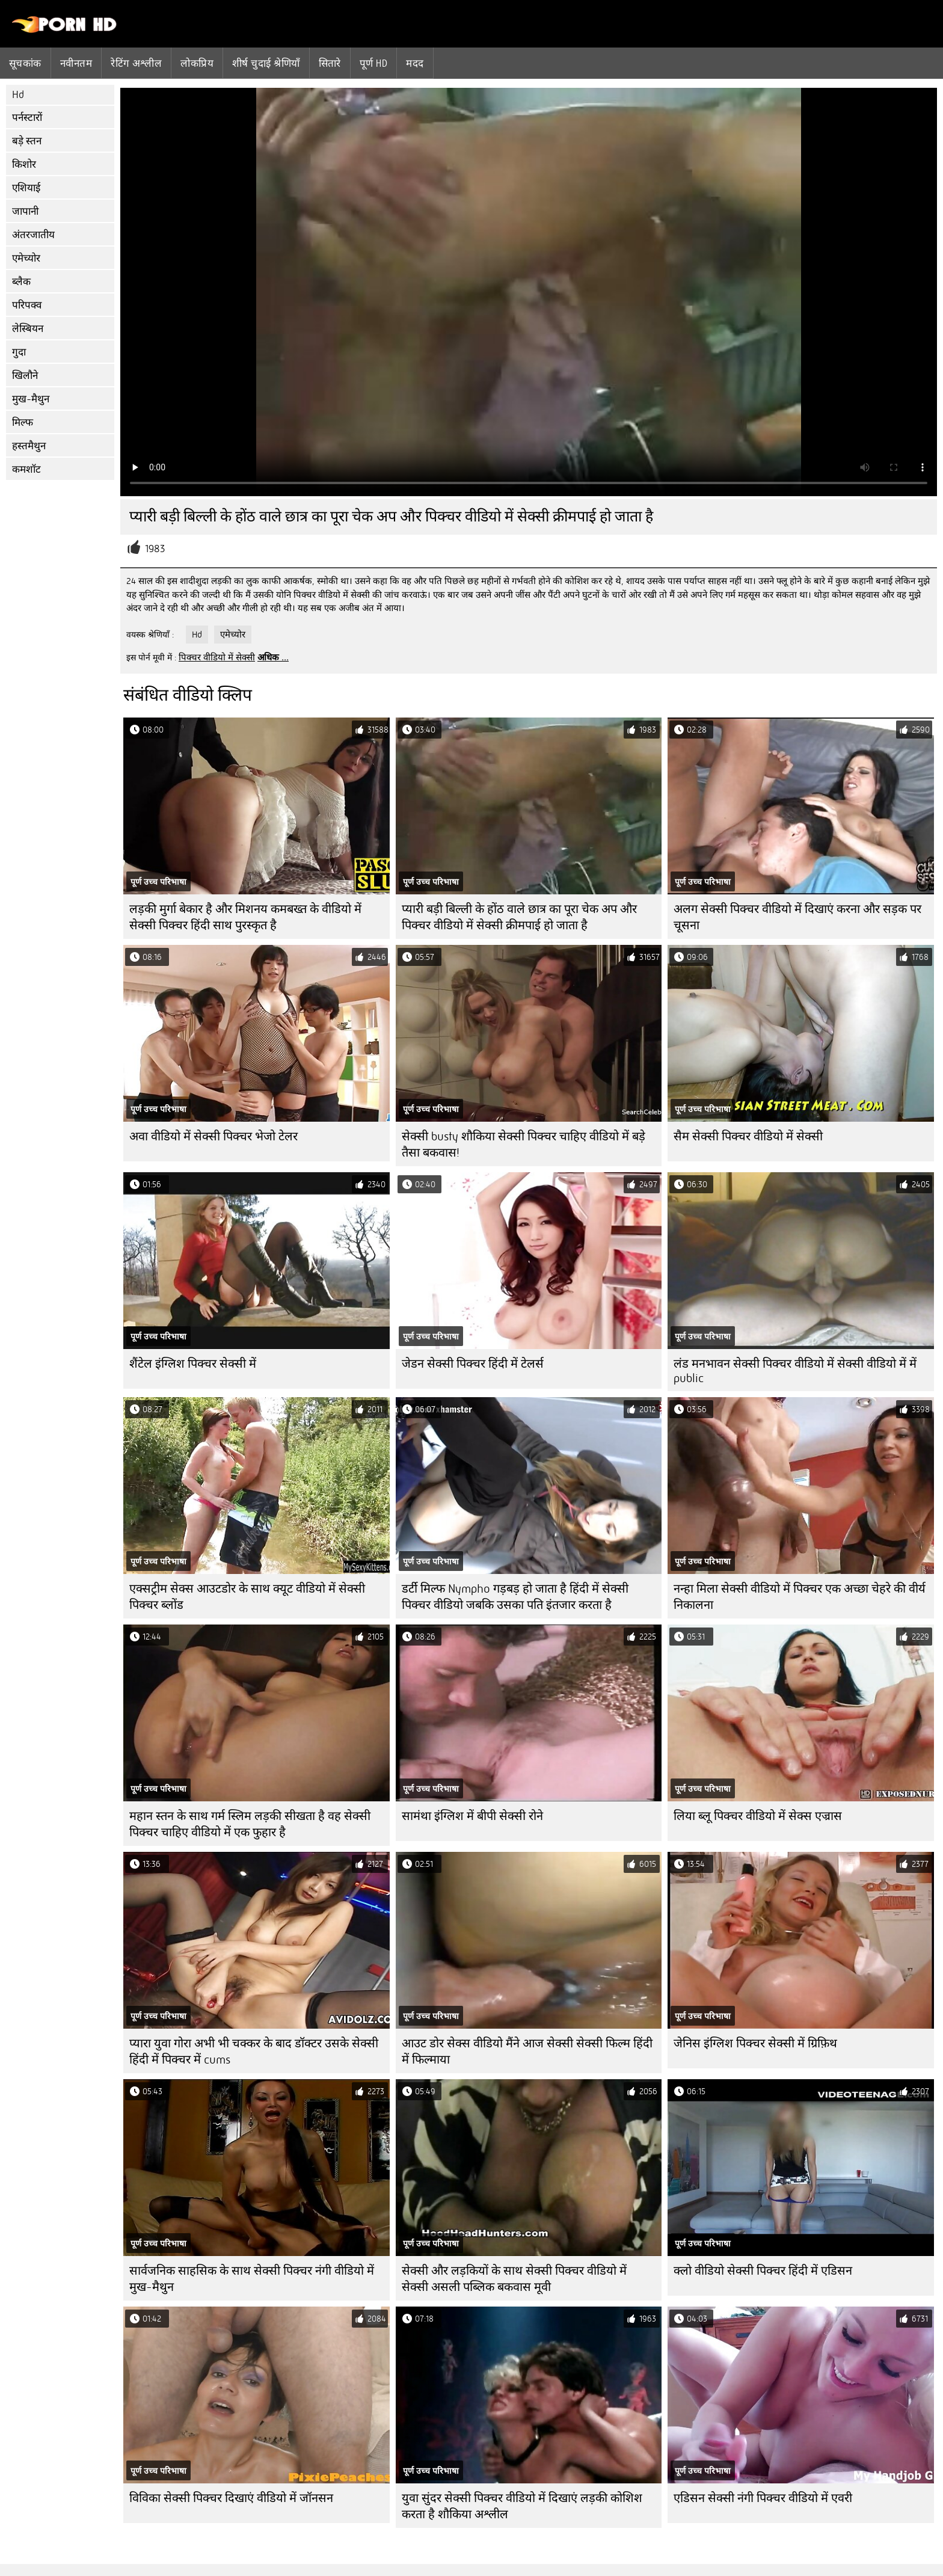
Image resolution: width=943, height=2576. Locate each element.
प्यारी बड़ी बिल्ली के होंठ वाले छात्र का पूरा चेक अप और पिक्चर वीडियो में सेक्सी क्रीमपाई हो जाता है (519, 917)
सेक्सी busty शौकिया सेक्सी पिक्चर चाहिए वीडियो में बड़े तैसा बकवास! (523, 1145)
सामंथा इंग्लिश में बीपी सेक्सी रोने (472, 1816)
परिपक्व (26, 305)
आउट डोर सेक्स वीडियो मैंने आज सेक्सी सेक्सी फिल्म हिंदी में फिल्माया (527, 2052)
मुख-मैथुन (30, 399)
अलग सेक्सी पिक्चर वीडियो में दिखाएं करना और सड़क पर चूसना (797, 917)
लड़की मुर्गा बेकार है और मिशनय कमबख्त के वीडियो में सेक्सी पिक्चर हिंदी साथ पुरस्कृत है (245, 917)
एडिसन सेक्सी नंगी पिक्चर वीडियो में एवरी (763, 2498)
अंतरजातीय (33, 235)
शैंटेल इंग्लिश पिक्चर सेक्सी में (192, 1364)
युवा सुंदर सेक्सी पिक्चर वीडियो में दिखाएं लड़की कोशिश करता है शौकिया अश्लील (522, 2506)
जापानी (25, 211)
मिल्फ (22, 422)
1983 (155, 549)
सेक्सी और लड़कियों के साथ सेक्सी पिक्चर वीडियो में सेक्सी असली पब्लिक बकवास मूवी (514, 2279)
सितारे (330, 63)
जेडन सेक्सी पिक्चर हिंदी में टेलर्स (473, 1364)
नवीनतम (76, 63)
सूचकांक (25, 63)
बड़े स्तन (26, 141)
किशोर (24, 164)
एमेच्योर (26, 258)
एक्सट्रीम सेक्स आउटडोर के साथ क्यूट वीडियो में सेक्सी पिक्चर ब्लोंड (247, 1597)
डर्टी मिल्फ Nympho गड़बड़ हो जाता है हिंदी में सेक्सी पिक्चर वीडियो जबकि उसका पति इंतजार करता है (515, 1597)
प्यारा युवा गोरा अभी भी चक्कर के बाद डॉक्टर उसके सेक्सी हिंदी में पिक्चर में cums (253, 2052)
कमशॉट (26, 469)
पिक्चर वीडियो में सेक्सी (217, 657)
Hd (18, 94)
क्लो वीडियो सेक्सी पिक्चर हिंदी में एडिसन (763, 2271)
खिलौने (25, 375)
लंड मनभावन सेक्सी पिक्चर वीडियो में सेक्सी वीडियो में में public (795, 1371)
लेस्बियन (27, 328)
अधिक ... (273, 657)
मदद (414, 63)
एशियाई (26, 188)
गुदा (19, 352)
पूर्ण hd (373, 63)
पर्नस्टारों (27, 117)
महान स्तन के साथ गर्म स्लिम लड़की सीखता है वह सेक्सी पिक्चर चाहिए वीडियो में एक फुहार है (249, 1824)
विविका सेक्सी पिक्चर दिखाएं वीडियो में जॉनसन (231, 2498)
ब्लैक (21, 281)
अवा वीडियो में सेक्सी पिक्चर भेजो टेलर (213, 1136)
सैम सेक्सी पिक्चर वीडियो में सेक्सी (748, 1136)
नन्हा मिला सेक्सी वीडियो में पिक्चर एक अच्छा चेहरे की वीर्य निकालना (800, 1597)
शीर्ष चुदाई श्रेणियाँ (266, 63)
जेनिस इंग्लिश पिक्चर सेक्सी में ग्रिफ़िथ (755, 2043)
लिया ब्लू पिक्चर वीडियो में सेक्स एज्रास (758, 1816)
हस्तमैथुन (29, 446)
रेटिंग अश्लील (136, 63)
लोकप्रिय (196, 63)
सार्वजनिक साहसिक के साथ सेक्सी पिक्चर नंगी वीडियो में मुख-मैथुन (251, 2279)
